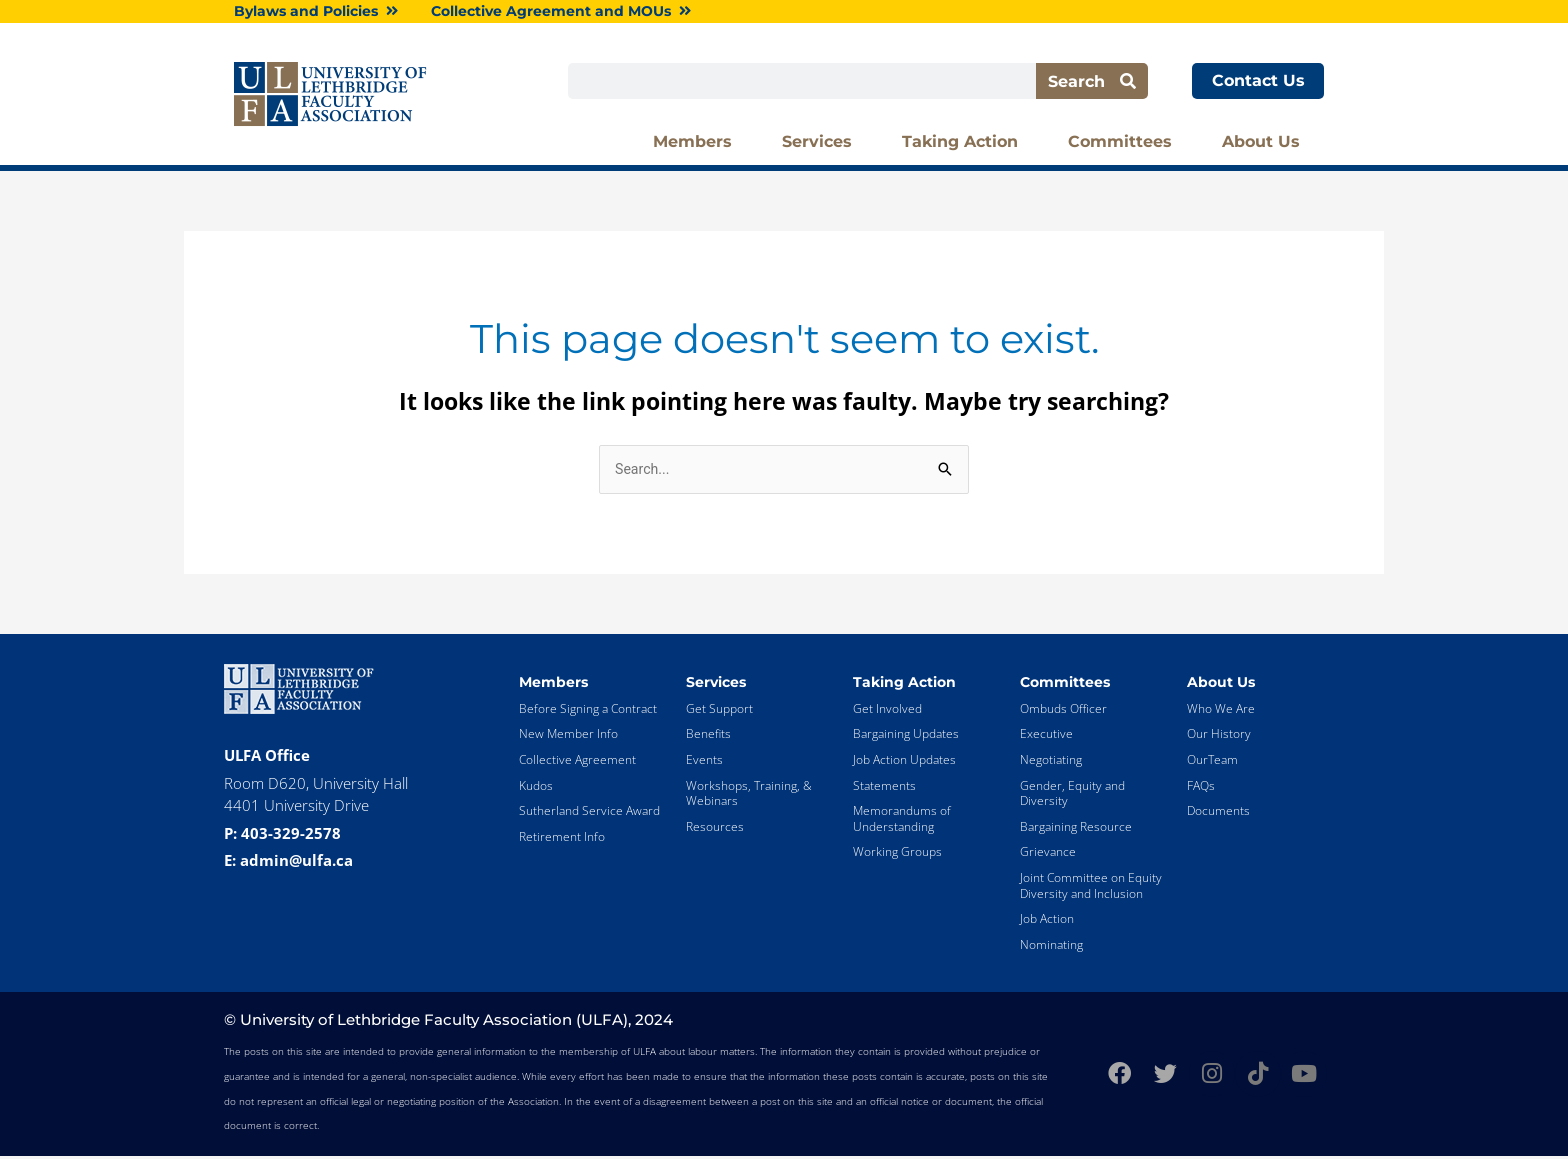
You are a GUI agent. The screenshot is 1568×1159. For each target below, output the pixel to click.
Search (1092, 82)
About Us (1266, 144)
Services (822, 144)
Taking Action (965, 144)
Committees (1125, 144)
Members (697, 144)
